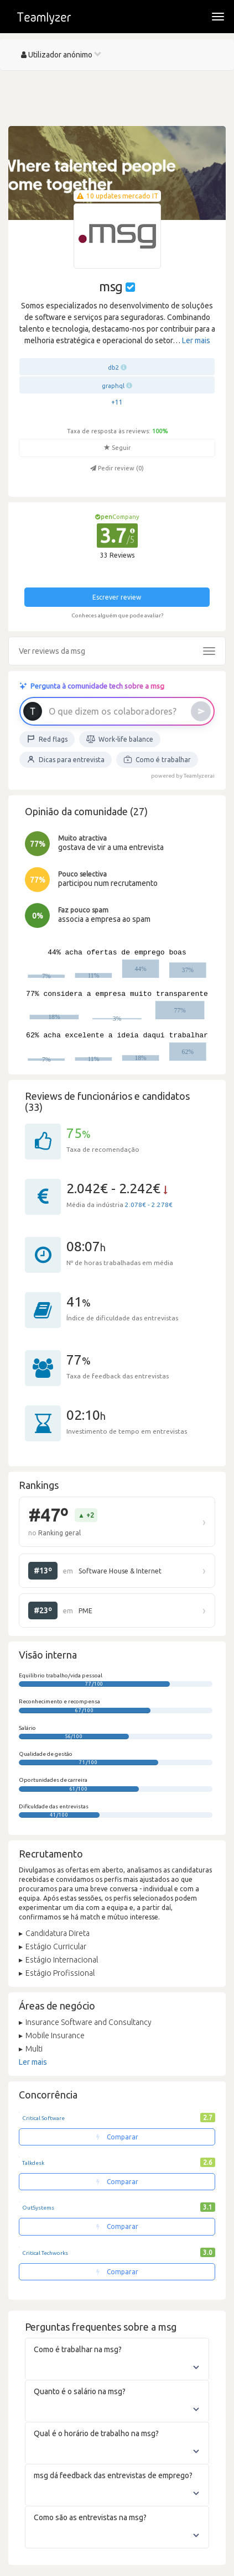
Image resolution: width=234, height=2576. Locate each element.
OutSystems (38, 2208)
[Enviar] (201, 711)
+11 (117, 402)
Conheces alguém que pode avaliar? (117, 615)
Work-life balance (119, 738)
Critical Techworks (45, 2253)
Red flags (47, 738)
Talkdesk (33, 2163)
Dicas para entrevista (66, 759)
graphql (113, 385)
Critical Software (43, 2118)
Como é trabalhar (157, 759)
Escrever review (116, 597)
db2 (113, 367)
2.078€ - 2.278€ (149, 1204)
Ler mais (196, 340)
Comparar (117, 2136)
